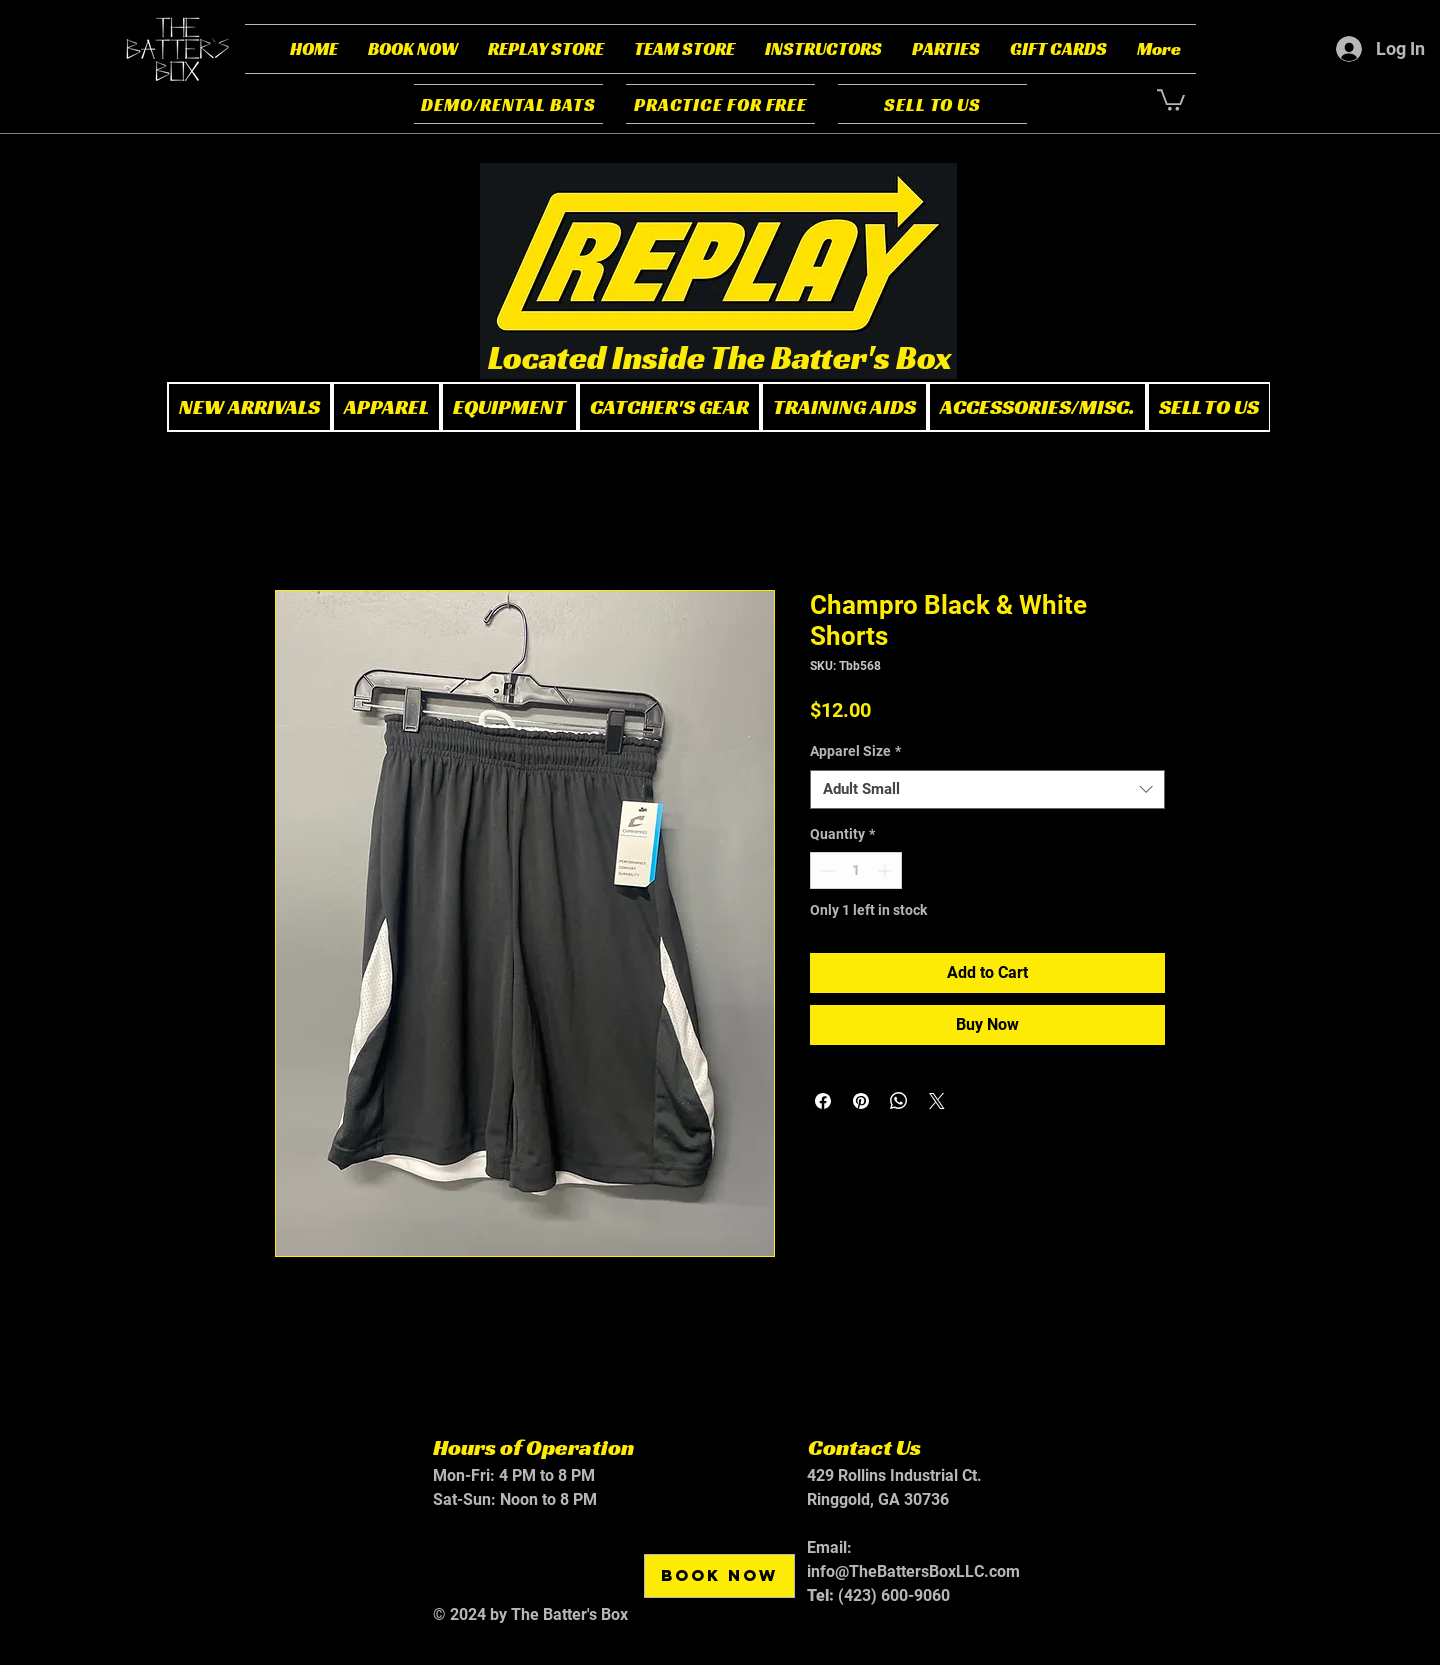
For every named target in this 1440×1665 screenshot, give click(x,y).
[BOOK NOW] (719, 1576)
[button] (413, 49)
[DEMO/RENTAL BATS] (508, 104)
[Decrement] (825, 870)
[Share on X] (937, 1101)
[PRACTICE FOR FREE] (720, 104)
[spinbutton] (856, 870)
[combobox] (987, 789)
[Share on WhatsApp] (899, 1101)
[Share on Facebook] (823, 1101)
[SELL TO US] (932, 104)
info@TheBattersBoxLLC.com (913, 1571)
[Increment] (886, 870)
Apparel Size (855, 751)
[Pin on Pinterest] (861, 1101)
